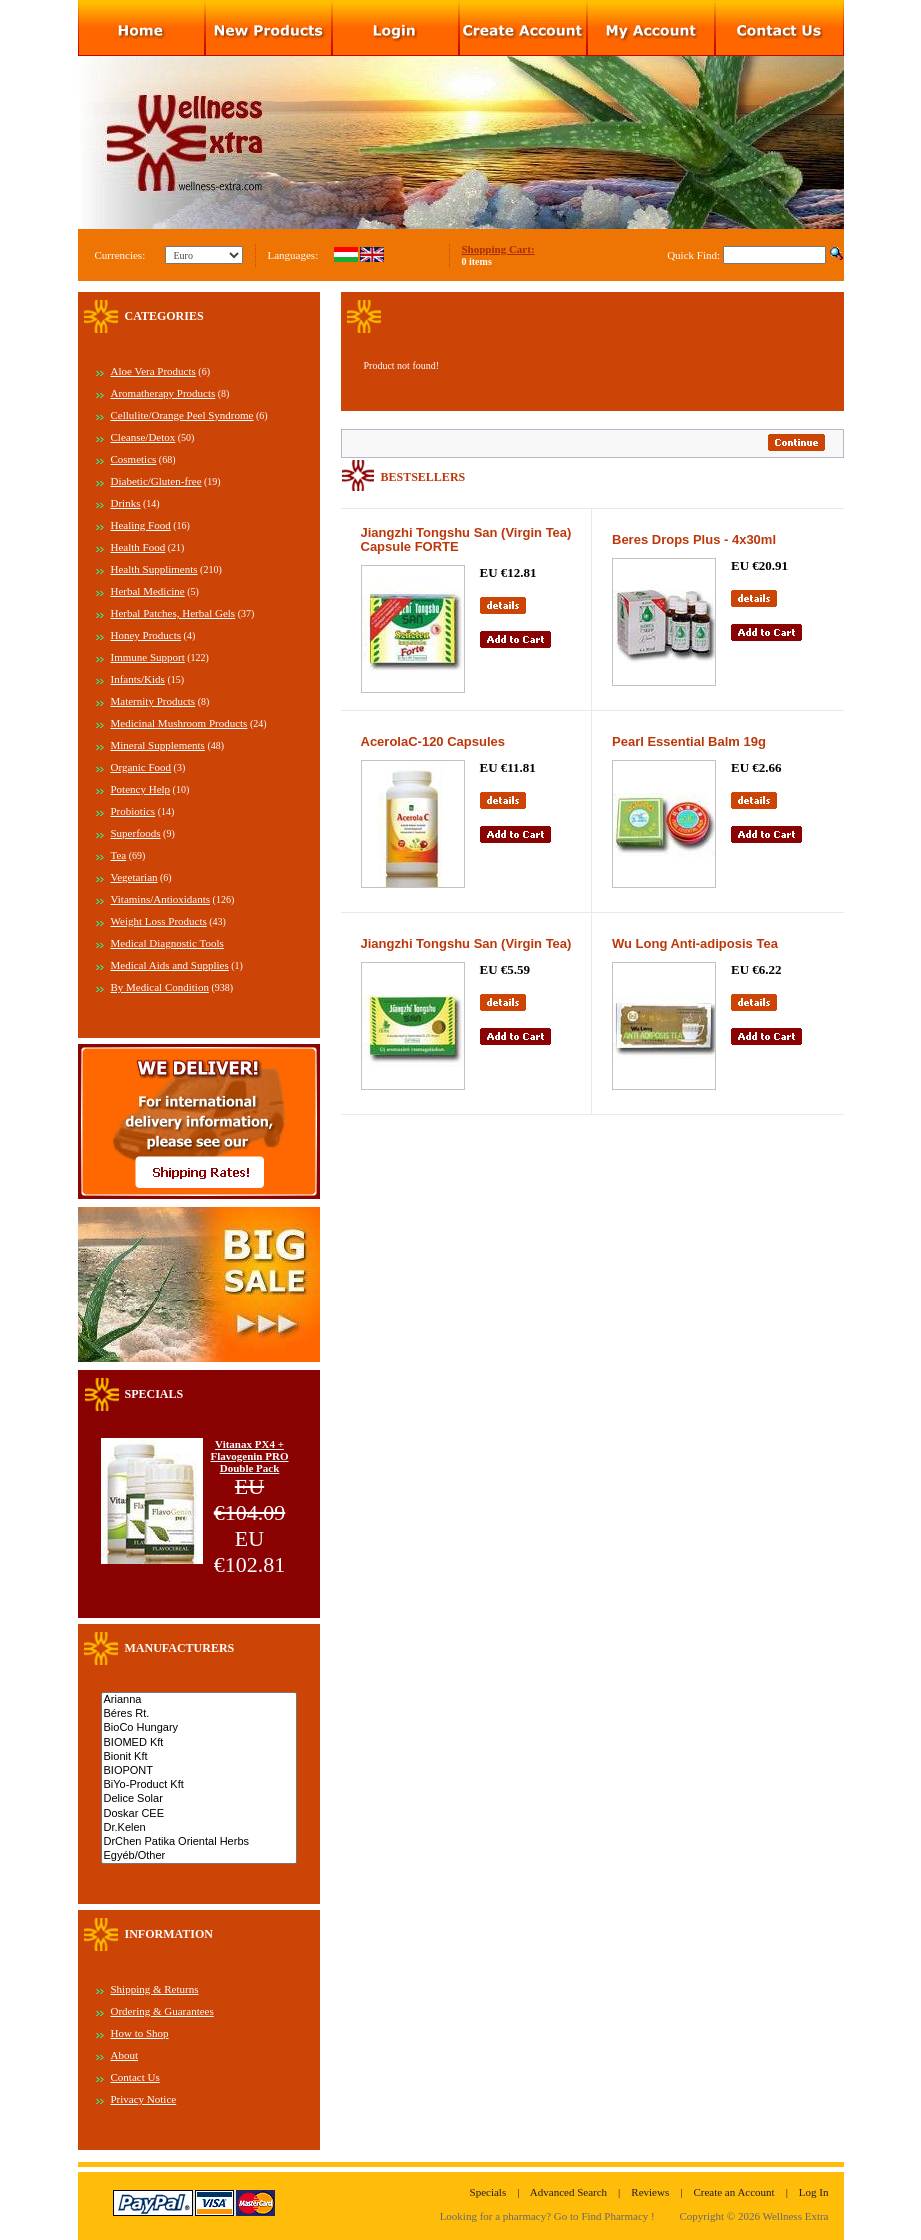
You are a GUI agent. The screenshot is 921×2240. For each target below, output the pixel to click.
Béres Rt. (199, 1714)
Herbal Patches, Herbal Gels (173, 613)
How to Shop (140, 2033)
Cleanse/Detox (143, 437)
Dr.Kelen (199, 1828)
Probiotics (133, 811)
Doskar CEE (199, 1814)
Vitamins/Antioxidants (161, 899)
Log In (814, 2192)
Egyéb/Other (199, 1856)
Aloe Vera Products (153, 371)
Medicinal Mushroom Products (179, 723)
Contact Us (135, 2077)
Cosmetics (134, 459)
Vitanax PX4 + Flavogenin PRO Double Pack (250, 1456)
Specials (488, 2192)
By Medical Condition (160, 987)
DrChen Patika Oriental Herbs (199, 1842)
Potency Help (141, 789)
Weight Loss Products (159, 921)
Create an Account (733, 2192)
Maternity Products (153, 701)
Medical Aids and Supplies (170, 965)
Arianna (199, 1700)
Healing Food (141, 525)
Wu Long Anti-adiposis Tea (695, 943)
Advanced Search (568, 2192)
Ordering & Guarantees (162, 2011)
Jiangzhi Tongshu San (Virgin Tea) (466, 943)
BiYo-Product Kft (199, 1785)
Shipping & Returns (155, 1989)
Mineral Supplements (158, 745)
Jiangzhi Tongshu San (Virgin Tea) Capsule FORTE (466, 539)
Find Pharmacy (614, 2216)
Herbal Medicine (148, 591)
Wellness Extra (795, 2216)
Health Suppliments (154, 569)
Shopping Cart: (498, 249)
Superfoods (136, 833)
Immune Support (148, 657)
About (125, 2055)
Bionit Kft (199, 1757)
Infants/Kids (138, 679)
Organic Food (141, 767)
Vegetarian (134, 877)
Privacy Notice (144, 2099)
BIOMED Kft (199, 1743)
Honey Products (146, 635)
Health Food (138, 547)
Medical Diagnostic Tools (167, 943)
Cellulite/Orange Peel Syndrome (182, 415)
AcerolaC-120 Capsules (433, 741)
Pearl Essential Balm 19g (689, 741)
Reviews (650, 2192)
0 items (477, 261)
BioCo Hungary (199, 1728)
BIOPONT (199, 1771)
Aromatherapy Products (163, 393)
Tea (119, 855)
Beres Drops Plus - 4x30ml (694, 539)
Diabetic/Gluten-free (156, 481)
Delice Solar (199, 1799)
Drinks (126, 503)
